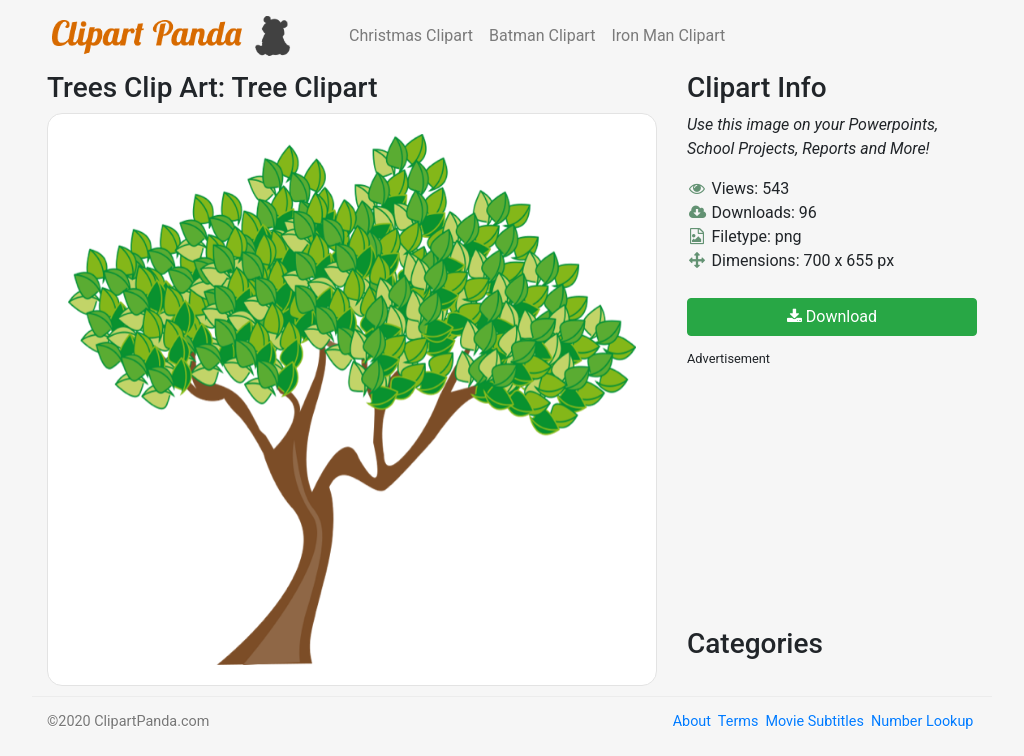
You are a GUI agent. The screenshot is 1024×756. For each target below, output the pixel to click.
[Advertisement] (837, 495)
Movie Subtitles (814, 721)
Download (832, 316)
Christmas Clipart (411, 35)
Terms (738, 721)
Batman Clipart (542, 35)
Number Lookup (922, 721)
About (692, 721)
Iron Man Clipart (668, 35)
